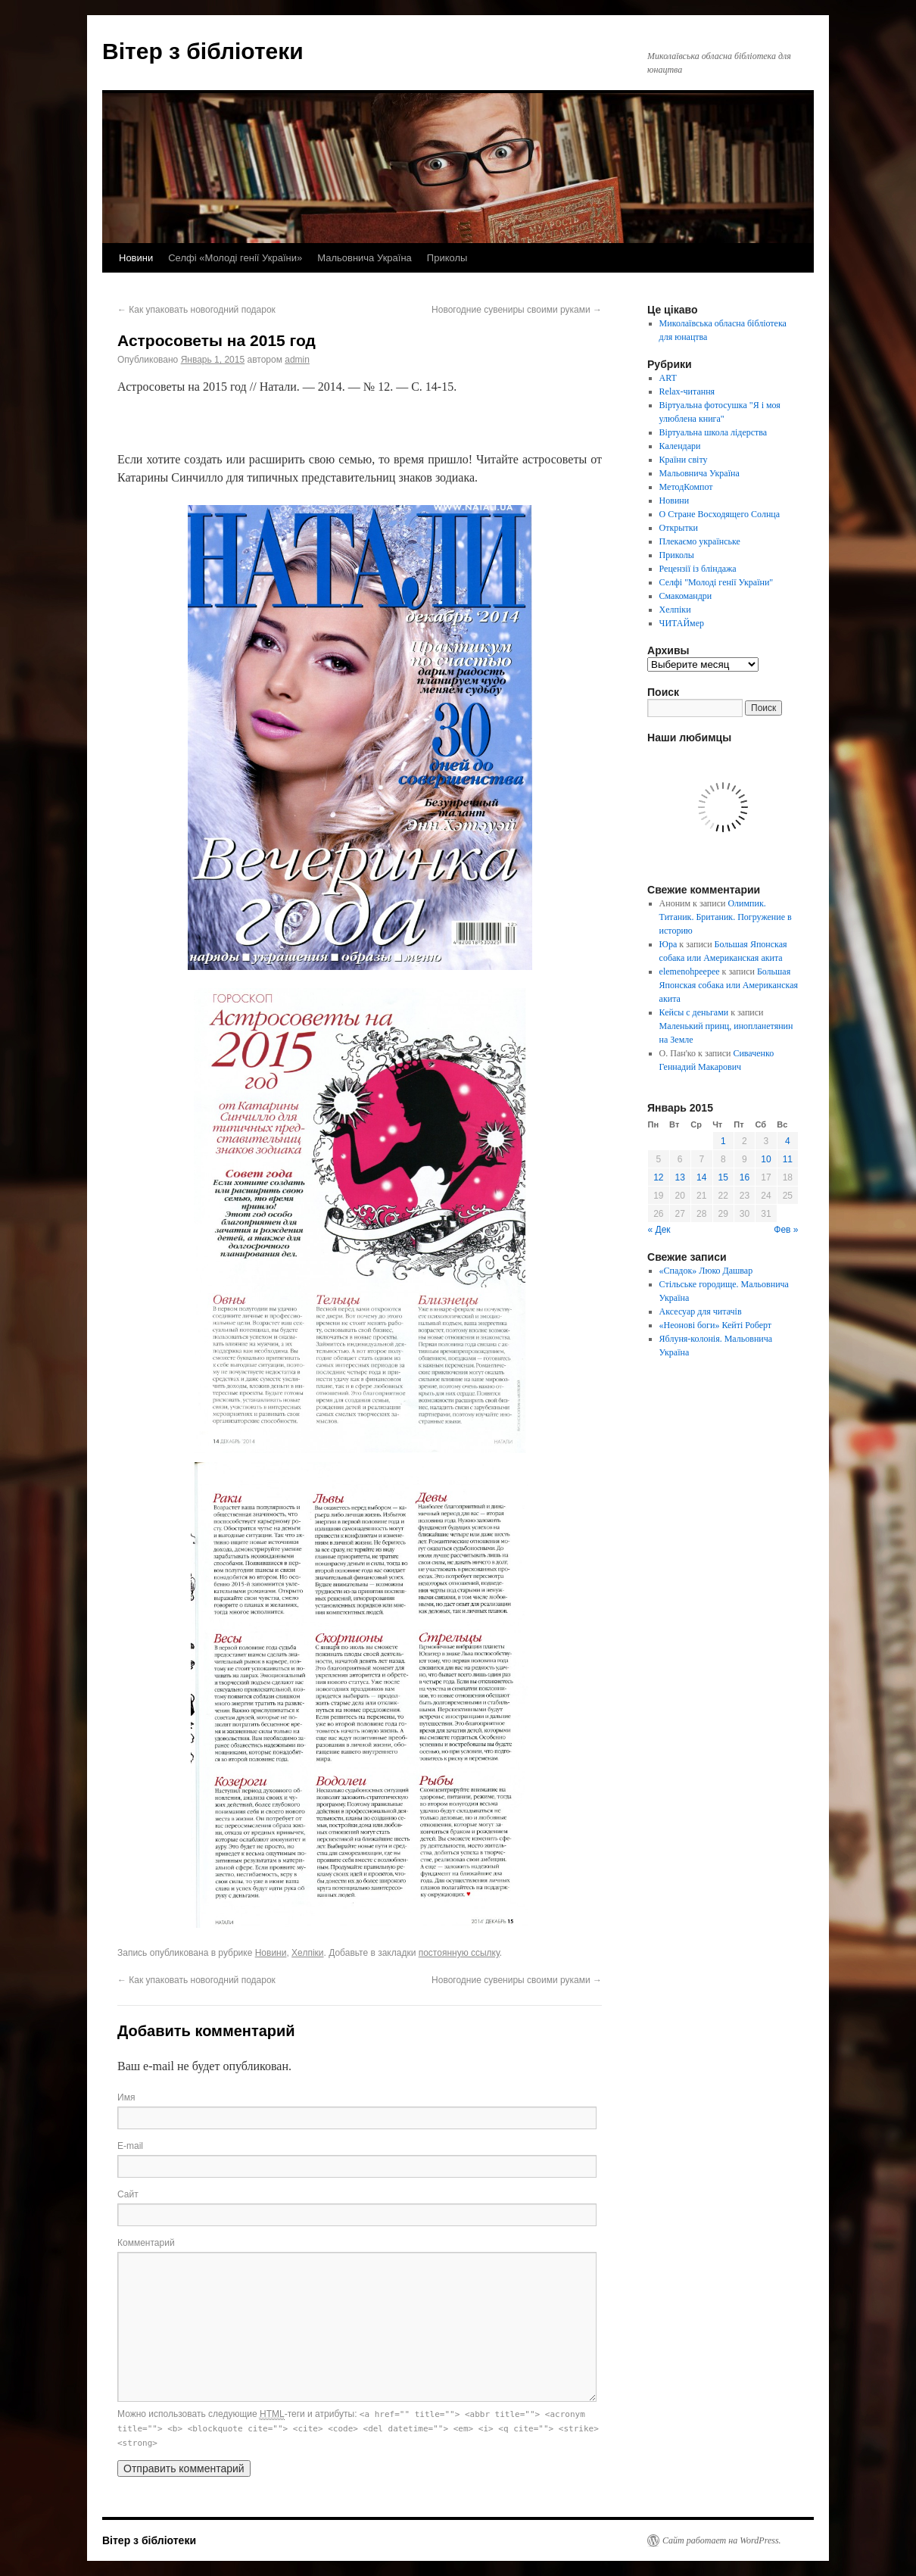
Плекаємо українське (699, 541)
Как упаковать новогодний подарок (196, 309)
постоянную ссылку (459, 1953)
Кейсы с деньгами (694, 1012)
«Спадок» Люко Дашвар (706, 1270)
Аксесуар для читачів (700, 1311)
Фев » (786, 1229)
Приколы (447, 258)
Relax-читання (687, 391)
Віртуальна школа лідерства (713, 432)
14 (701, 1177)
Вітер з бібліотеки (203, 51)
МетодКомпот (686, 487)
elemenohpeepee (689, 971)
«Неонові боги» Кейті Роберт (715, 1325)
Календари (680, 446)
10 (766, 1159)
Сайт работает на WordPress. (721, 2540)
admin (297, 359)
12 (658, 1177)
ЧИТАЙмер (681, 623)
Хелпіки (307, 1953)
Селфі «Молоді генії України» (235, 258)
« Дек (659, 1229)
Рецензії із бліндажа (698, 568)
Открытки (678, 527)
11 (788, 1159)
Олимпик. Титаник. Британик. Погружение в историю (725, 917)
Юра (668, 944)
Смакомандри (685, 596)
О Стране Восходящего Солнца (719, 514)
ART (668, 378)
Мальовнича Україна (364, 258)
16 (744, 1177)
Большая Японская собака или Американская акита (728, 985)
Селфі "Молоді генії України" (716, 582)
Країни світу (683, 459)
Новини (136, 258)
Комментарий (146, 2243)
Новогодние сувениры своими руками (517, 309)
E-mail (130, 2146)
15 (723, 1177)
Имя (126, 2097)
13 (680, 1177)
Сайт (128, 2194)
